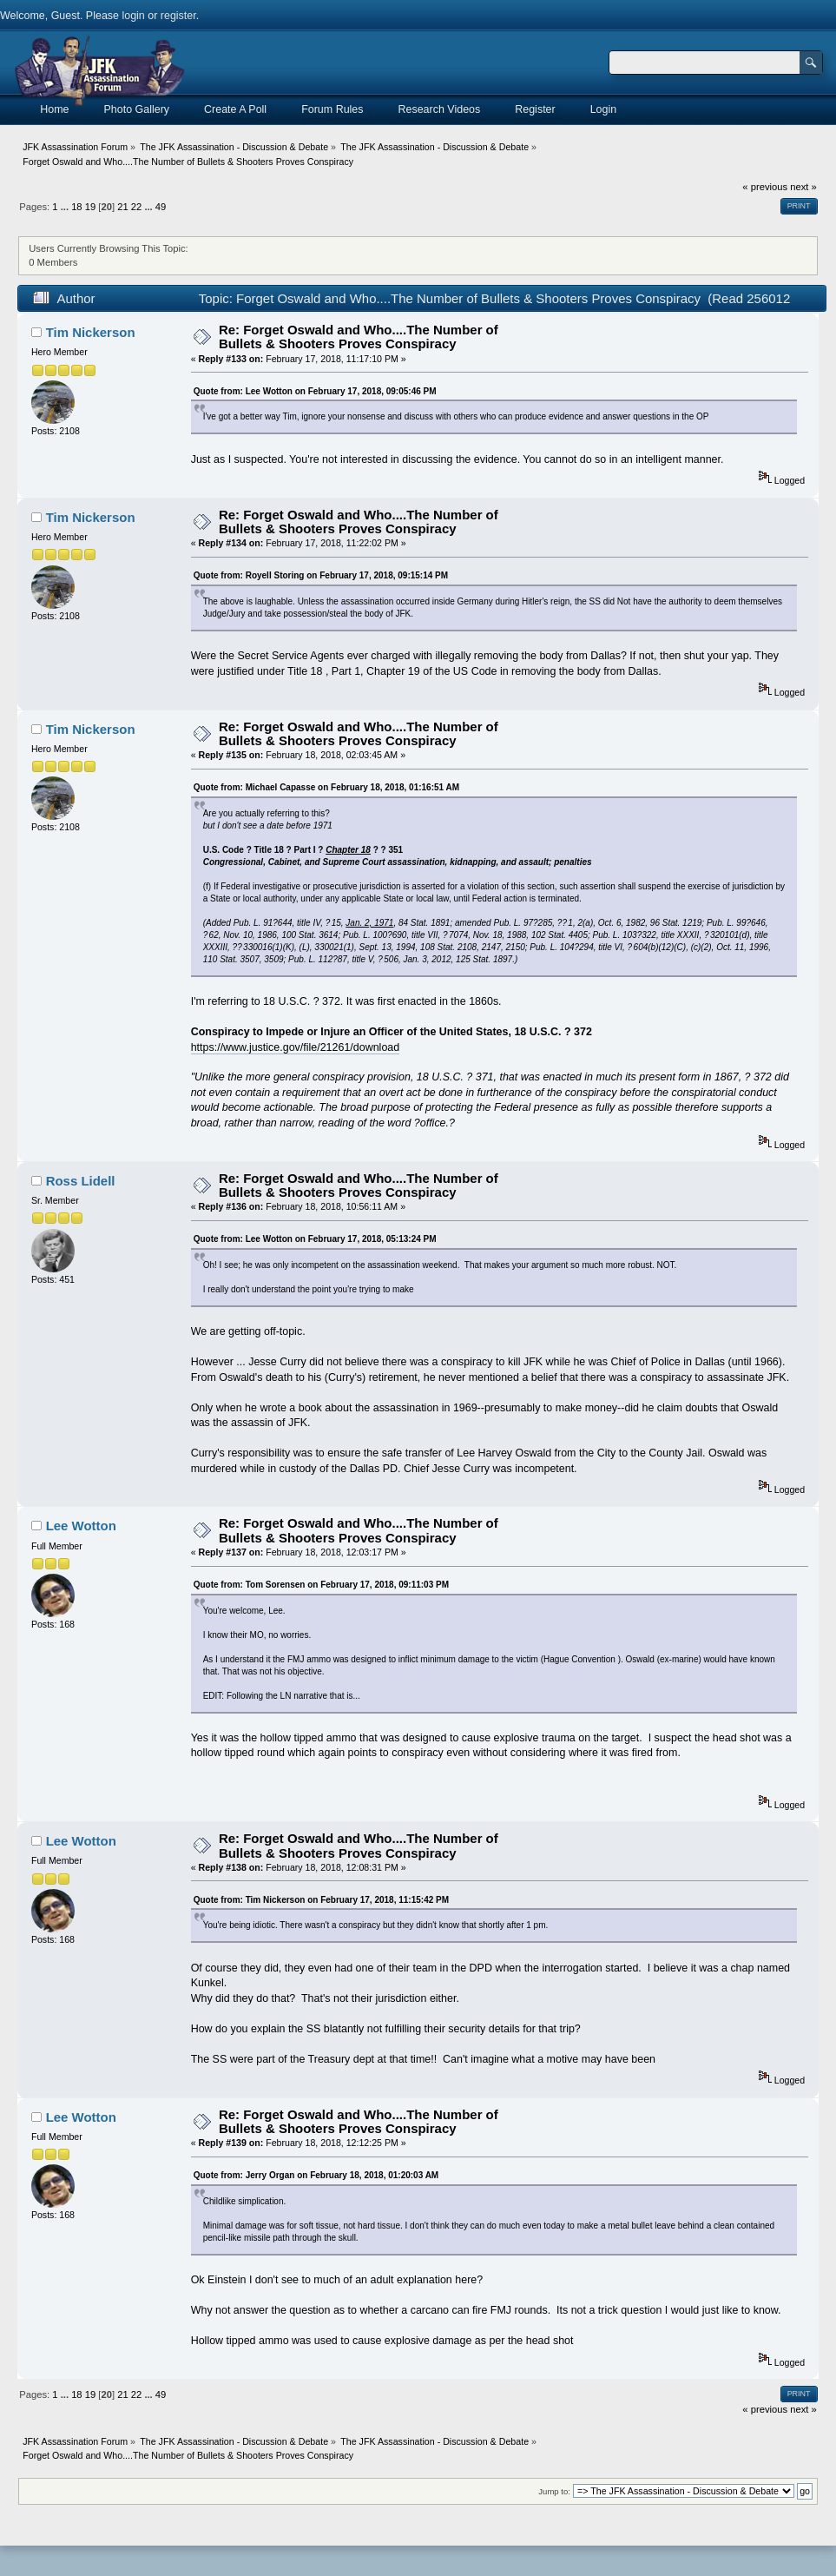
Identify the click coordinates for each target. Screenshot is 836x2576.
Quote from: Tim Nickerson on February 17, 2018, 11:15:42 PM (321, 1900)
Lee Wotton (81, 1525)
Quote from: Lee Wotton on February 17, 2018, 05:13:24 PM (315, 1239)
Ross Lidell (80, 1180)
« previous (764, 187)
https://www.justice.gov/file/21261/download (295, 1047)
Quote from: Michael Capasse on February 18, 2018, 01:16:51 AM (326, 787)
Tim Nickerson (90, 332)
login (133, 16)
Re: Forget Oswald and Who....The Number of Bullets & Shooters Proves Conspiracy (358, 336)
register (178, 16)
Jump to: (554, 2491)
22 (136, 206)
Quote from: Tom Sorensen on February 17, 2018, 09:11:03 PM (321, 1584)
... (66, 206)
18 (76, 206)
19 (90, 206)
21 (122, 206)
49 (160, 206)
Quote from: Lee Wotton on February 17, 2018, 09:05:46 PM (315, 391)
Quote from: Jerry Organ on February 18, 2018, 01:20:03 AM (316, 2175)
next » (803, 187)
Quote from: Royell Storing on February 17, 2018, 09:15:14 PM (321, 575)
